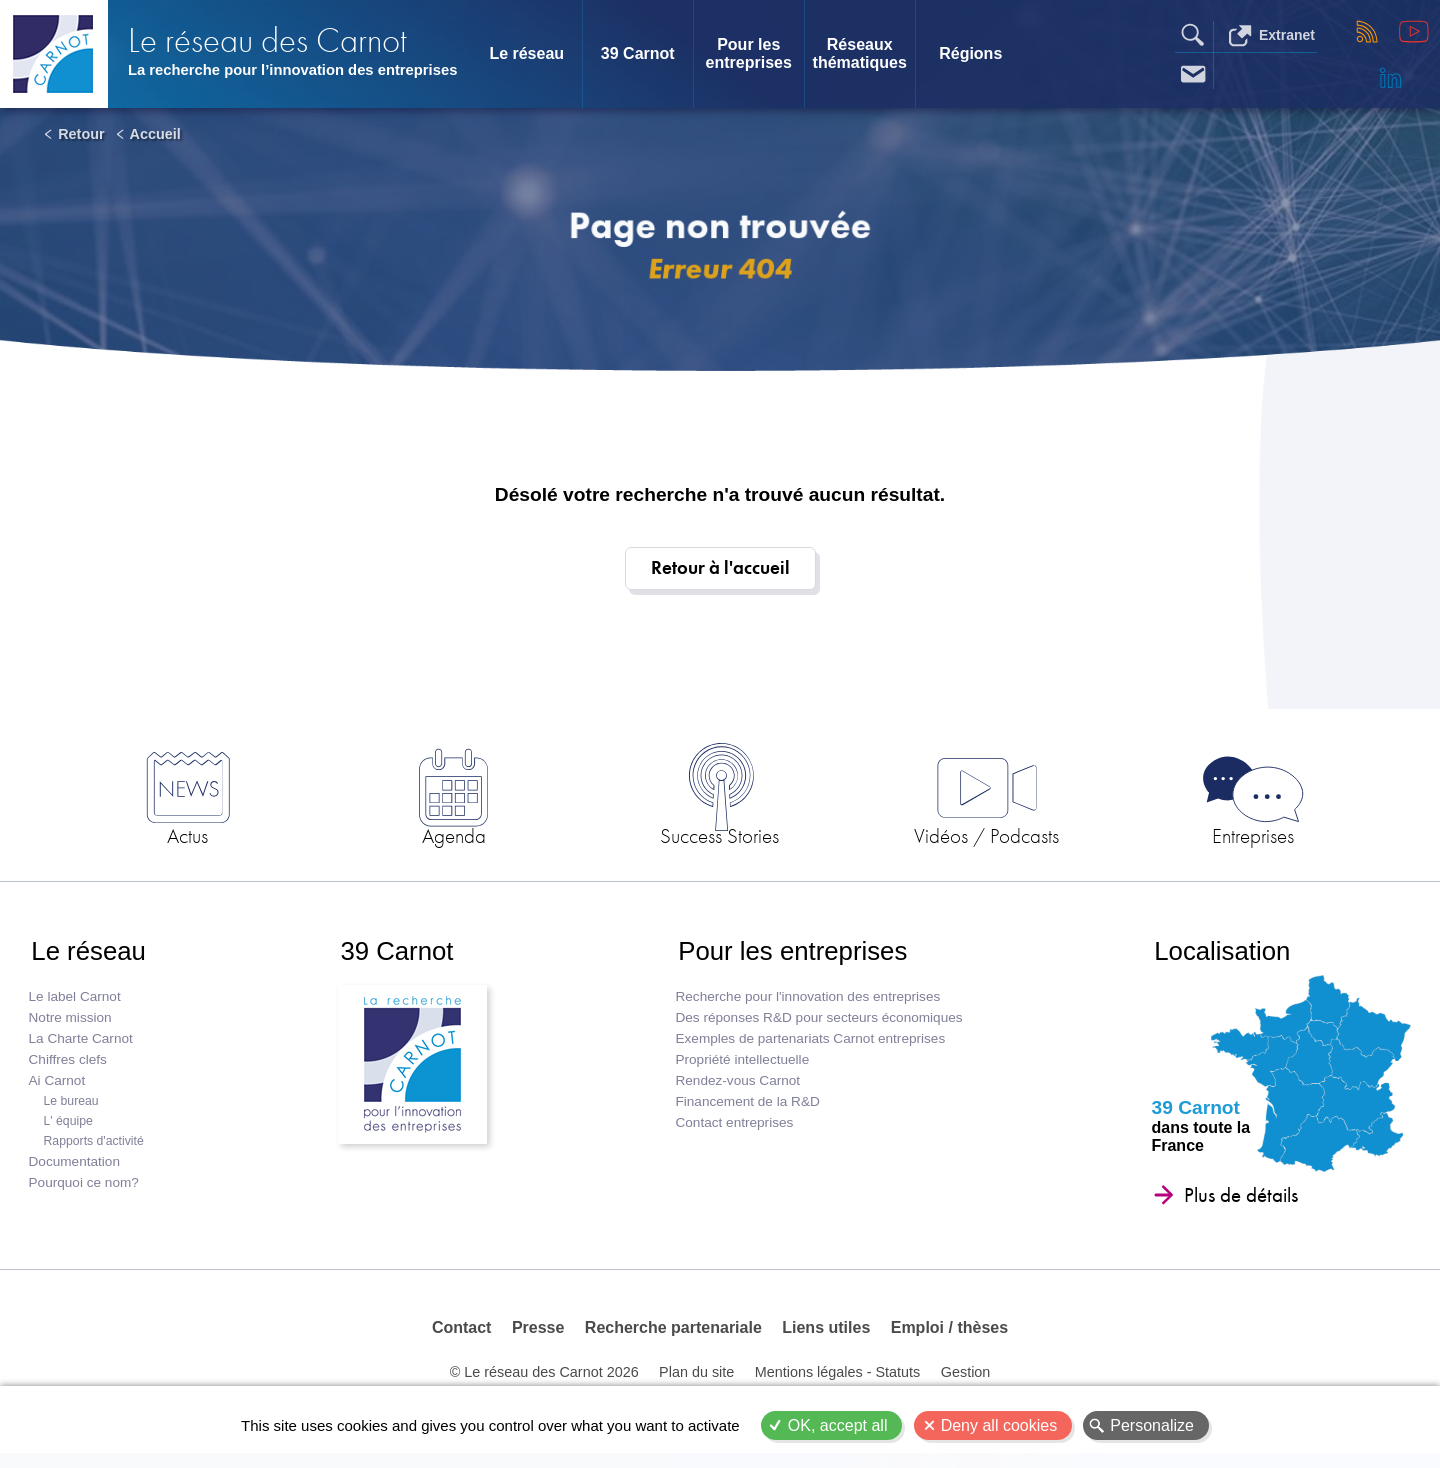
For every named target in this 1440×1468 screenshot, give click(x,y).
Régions (970, 53)
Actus (240, 838)
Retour (81, 134)
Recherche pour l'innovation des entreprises (806, 1004)
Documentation (74, 1169)
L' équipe (68, 1129)
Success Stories (720, 838)
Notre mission (70, 1025)
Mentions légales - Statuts (838, 1385)
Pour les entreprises (749, 53)
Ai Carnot (57, 1088)
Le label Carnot (75, 1004)
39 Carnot (638, 53)
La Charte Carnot (81, 1046)
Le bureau (71, 1109)
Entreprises (1199, 838)
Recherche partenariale (673, 1337)
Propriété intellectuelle (741, 1067)
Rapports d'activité (94, 1149)
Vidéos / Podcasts (960, 838)
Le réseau (526, 53)
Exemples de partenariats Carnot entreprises (809, 1046)
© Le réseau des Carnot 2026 (544, 1385)
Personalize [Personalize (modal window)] (1152, 1425)
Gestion (965, 1385)
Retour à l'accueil (720, 568)
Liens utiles (826, 1337)
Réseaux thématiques (860, 53)
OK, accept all (838, 1425)
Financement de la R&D (746, 1109)
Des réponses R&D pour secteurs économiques (817, 1025)
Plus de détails (1238, 1203)
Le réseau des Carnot (270, 30)
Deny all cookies (999, 1425)
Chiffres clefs (68, 1067)
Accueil (155, 134)
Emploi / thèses (948, 1337)
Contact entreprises (733, 1130)
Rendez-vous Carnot (736, 1088)
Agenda (480, 838)
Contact (463, 1337)
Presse (538, 1337)
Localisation (1220, 957)
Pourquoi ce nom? (84, 1190)
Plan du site (696, 1385)
